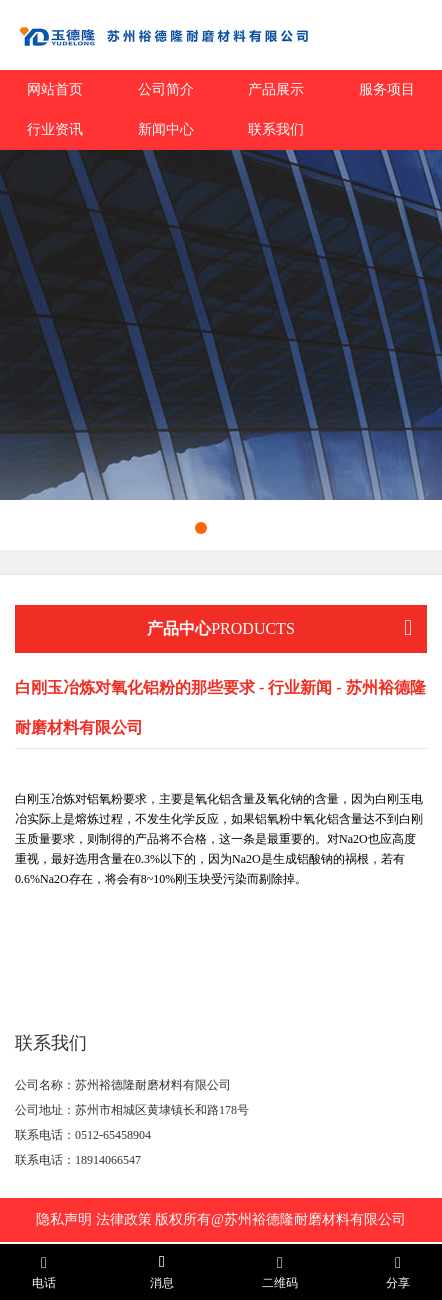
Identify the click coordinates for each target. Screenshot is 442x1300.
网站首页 (55, 89)
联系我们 (276, 129)
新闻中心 (166, 129)
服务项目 (387, 89)
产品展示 (276, 89)
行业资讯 (55, 129)
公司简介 (166, 89)
